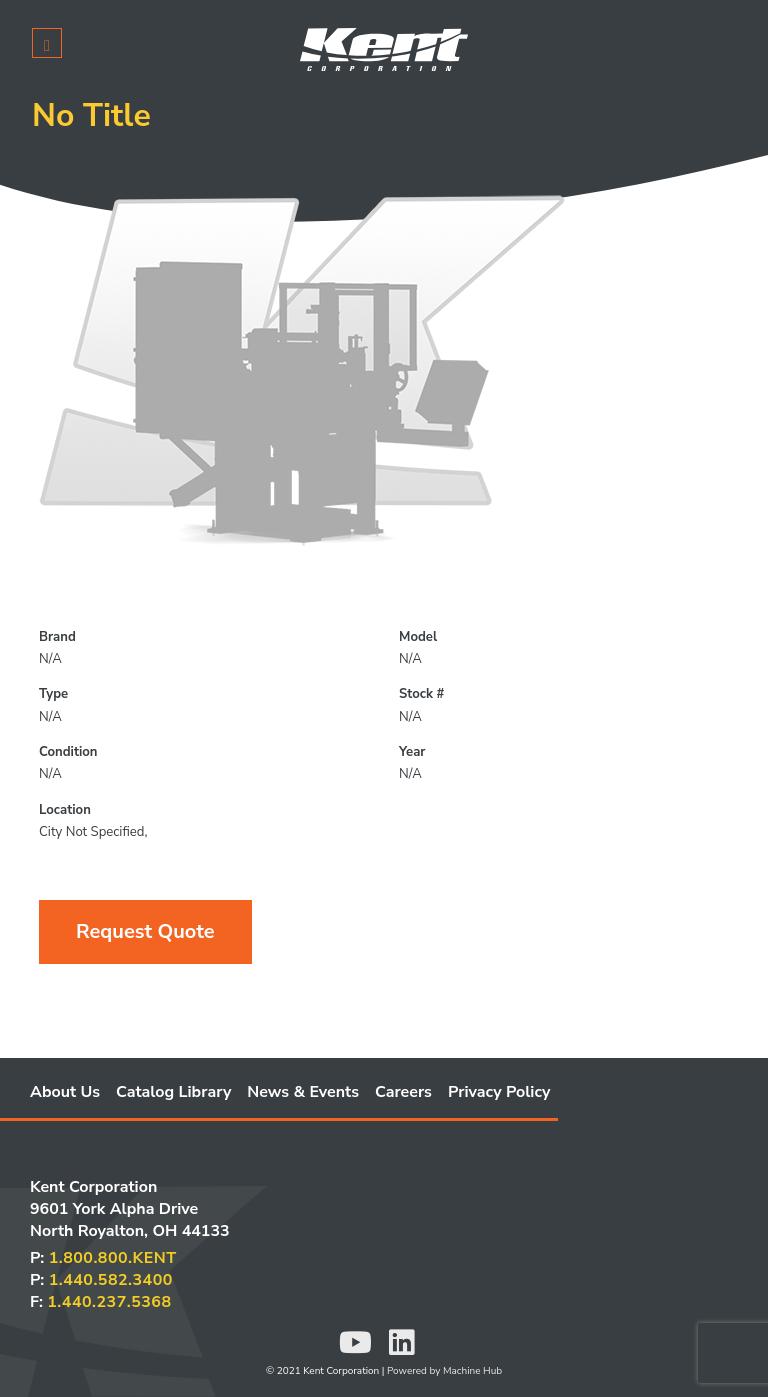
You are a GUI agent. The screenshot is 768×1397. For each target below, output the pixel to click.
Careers (403, 1092)
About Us (65, 1092)
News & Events (303, 1092)
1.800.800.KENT (113, 1258)
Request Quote (145, 931)
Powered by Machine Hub (444, 1371)
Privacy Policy (499, 1092)
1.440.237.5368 (109, 1302)
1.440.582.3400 (111, 1280)
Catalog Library (173, 1092)
